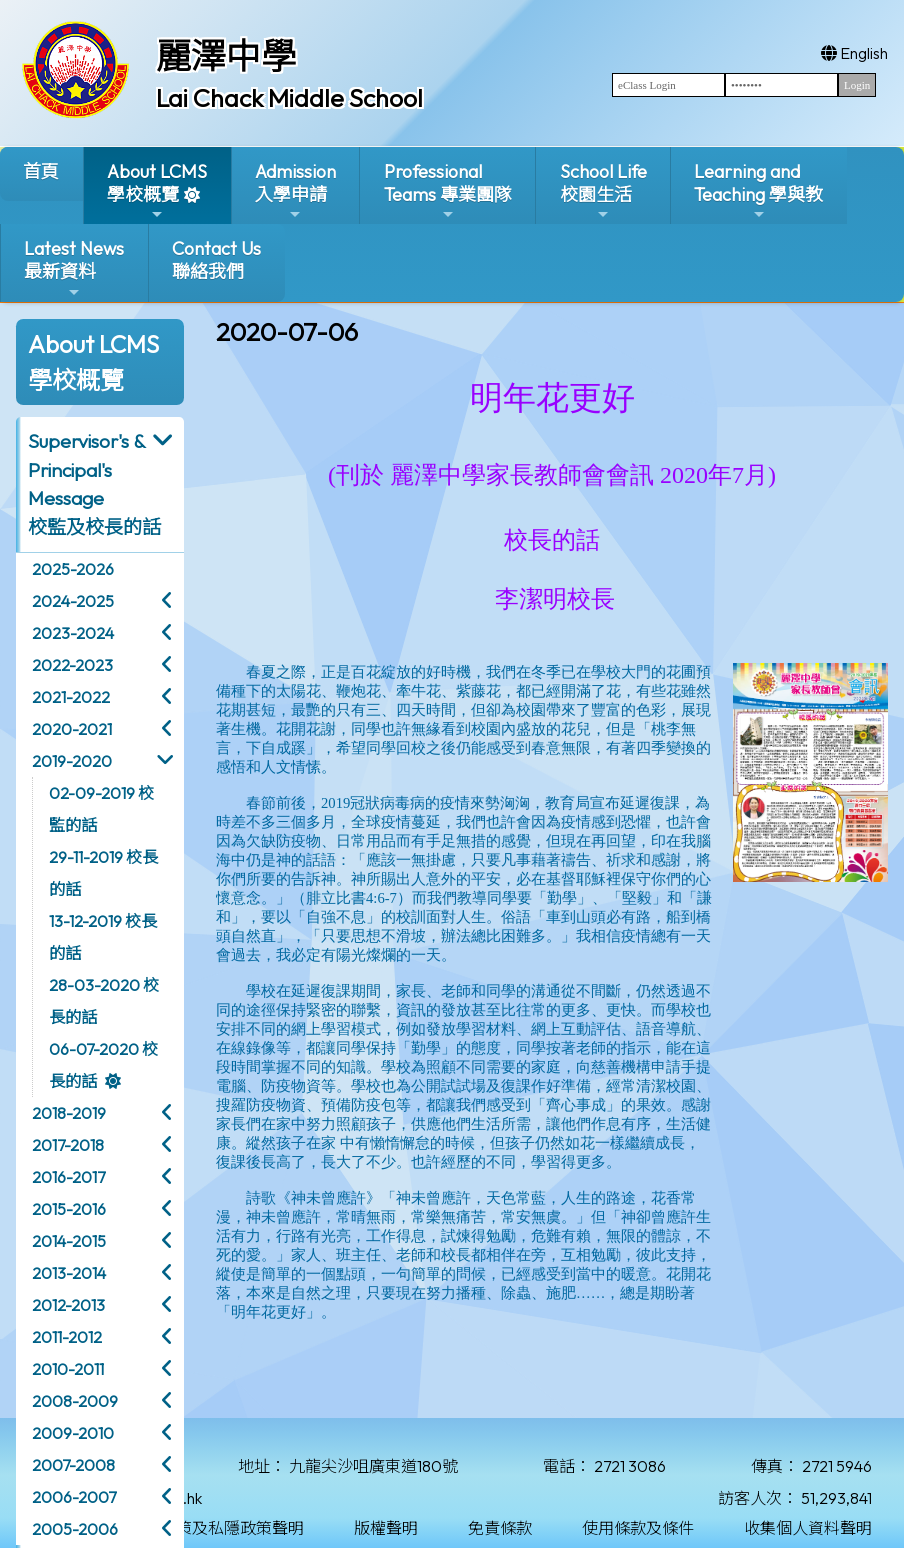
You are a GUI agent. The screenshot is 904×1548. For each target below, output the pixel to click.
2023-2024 (73, 633)
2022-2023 (72, 665)
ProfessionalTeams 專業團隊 (448, 191)
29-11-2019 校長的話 (103, 873)
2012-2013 (68, 1305)
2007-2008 (73, 1465)
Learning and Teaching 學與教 (758, 191)
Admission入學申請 (295, 191)
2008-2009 (75, 1401)
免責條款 (500, 1528)
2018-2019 (69, 1113)
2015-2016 (69, 1209)
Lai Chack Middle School (289, 98)
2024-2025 (73, 601)
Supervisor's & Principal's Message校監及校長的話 (94, 484)
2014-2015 (69, 1241)
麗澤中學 (226, 56)
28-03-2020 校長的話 (104, 1001)
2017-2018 (68, 1145)
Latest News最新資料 (74, 268)
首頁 (41, 171)
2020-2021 (72, 729)
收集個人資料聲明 (808, 1528)
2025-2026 (73, 569)
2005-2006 (75, 1529)
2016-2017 (68, 1177)
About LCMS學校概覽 (157, 191)
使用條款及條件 (638, 1528)
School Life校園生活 (603, 191)
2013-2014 (69, 1273)
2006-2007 (74, 1497)
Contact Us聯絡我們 (216, 260)
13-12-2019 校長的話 (103, 937)
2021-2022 (71, 697)
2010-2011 (68, 1369)
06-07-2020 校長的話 (103, 1065)
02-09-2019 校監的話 (101, 809)
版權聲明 (386, 1528)
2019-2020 (72, 761)
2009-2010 (73, 1433)
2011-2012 (67, 1337)
